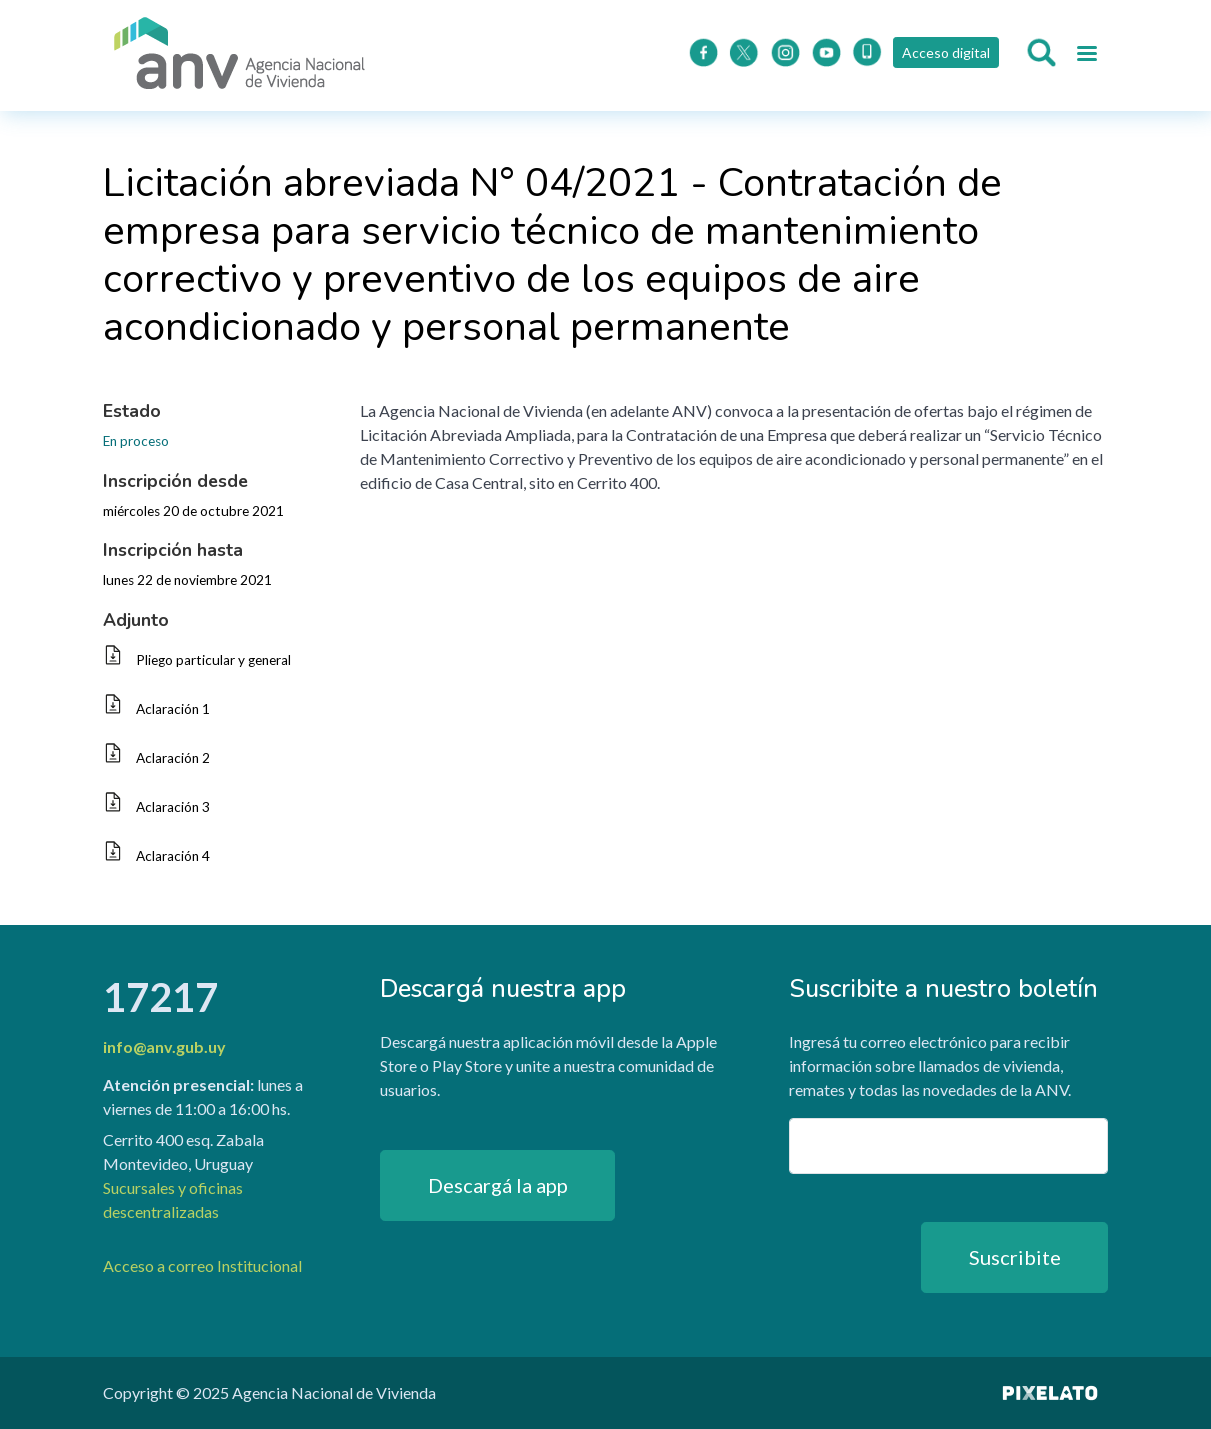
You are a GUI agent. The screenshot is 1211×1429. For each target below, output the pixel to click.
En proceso (136, 441)
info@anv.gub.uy (164, 1046)
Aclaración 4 (173, 856)
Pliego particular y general (213, 660)
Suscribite (1015, 1257)
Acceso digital (946, 52)
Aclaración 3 (173, 807)
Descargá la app (498, 1185)
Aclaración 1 (173, 709)
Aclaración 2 (173, 758)
